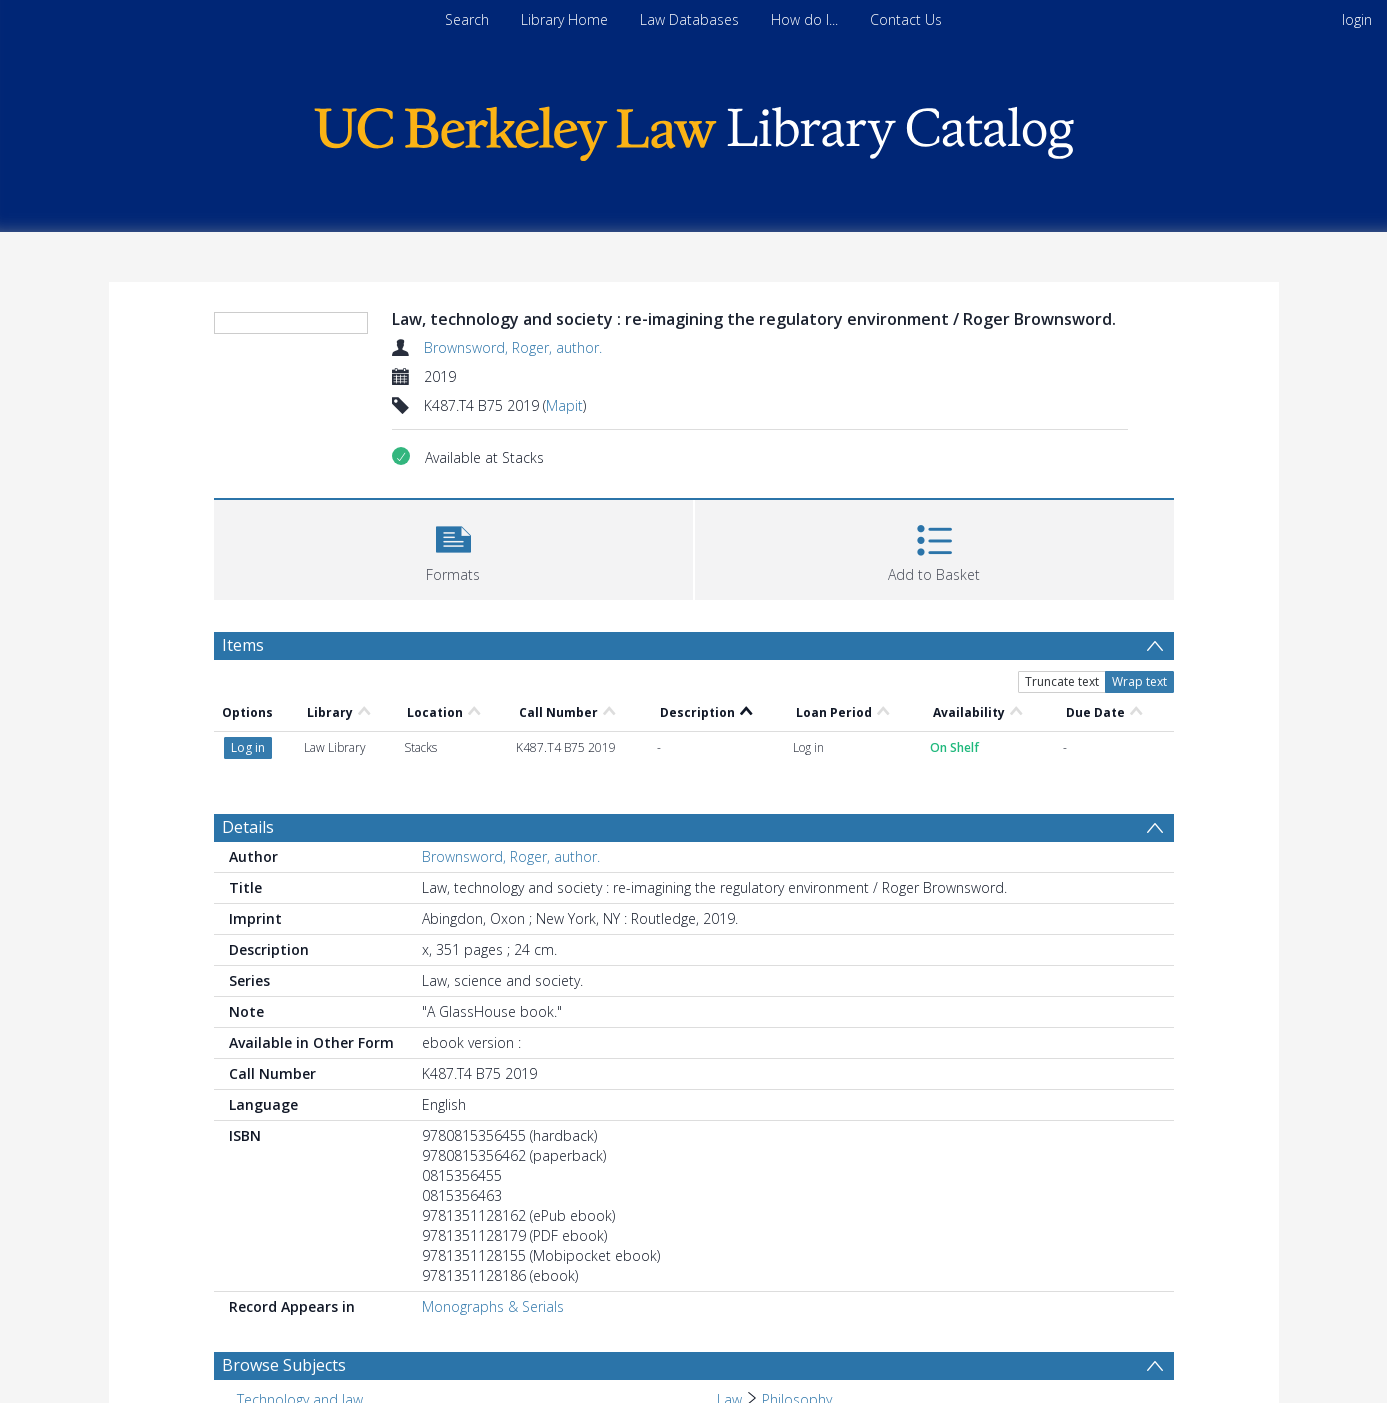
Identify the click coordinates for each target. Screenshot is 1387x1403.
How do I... (804, 19)
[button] (453, 547)
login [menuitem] (1357, 19)
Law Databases (689, 19)
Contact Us (906, 19)
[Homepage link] (694, 128)
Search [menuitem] (467, 19)
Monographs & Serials (493, 1306)
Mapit (564, 405)
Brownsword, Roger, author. (513, 347)
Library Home (564, 19)
